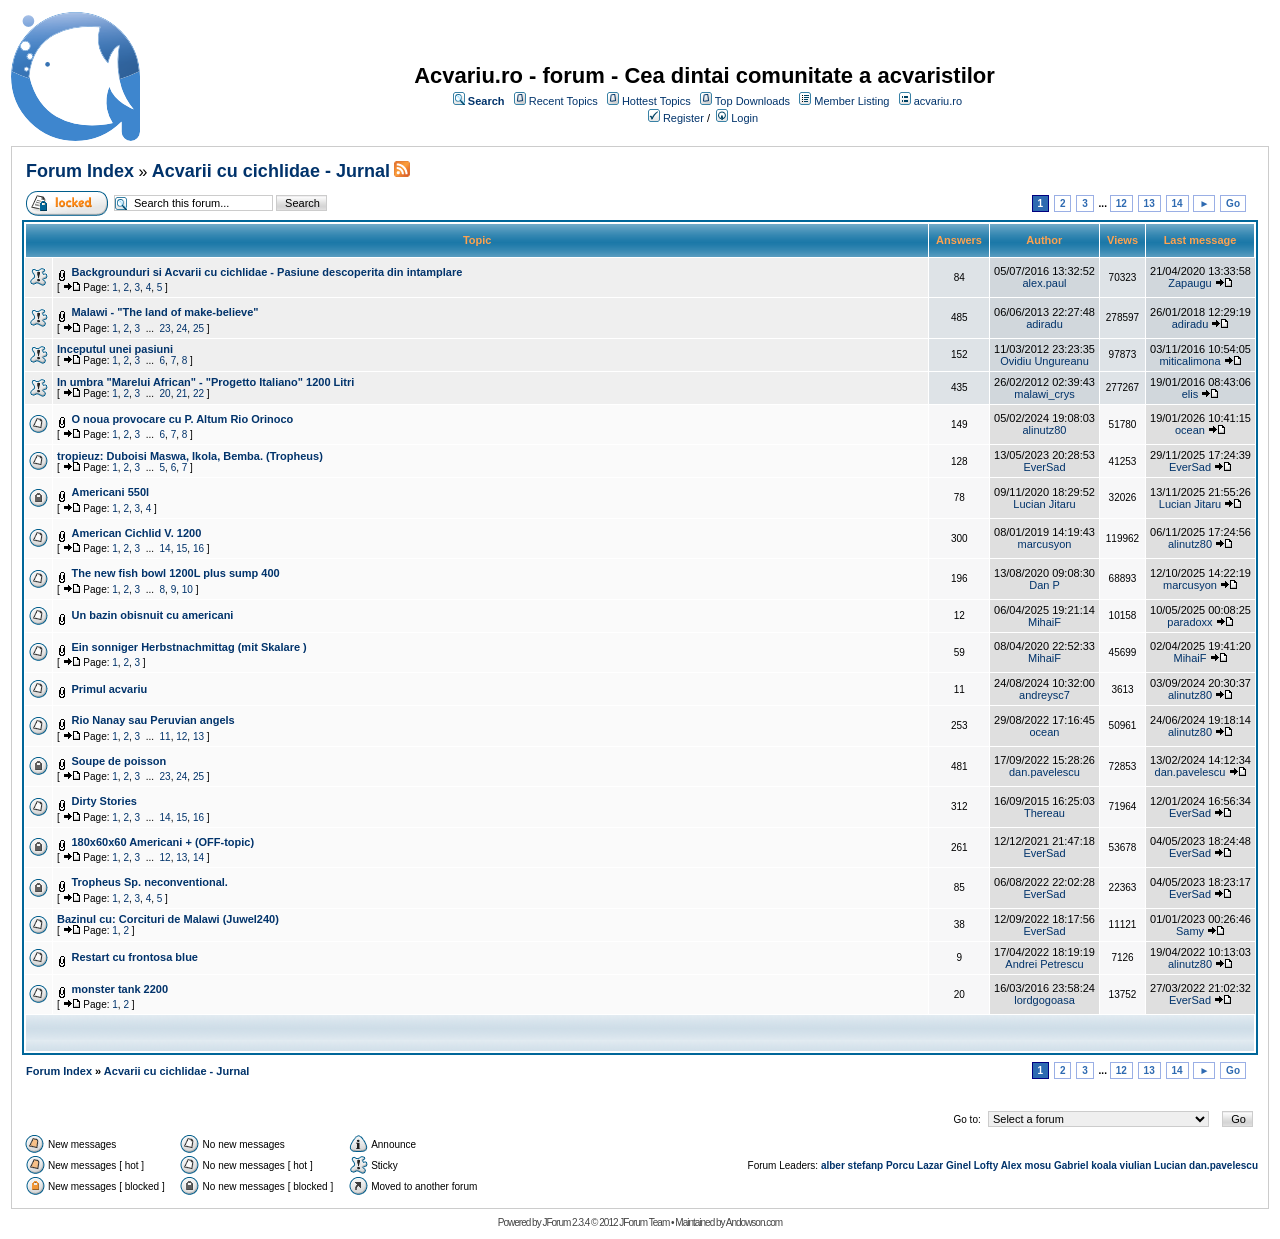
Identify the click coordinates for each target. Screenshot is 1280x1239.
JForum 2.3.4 (565, 1222)
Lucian (1170, 1165)
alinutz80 (1044, 430)
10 (187, 589)
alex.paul (1044, 283)
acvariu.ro (938, 101)
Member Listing (851, 101)
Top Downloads (752, 101)
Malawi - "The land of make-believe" (164, 312)
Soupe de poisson (118, 761)
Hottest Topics (656, 101)
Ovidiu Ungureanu (1044, 361)
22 (198, 393)
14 (1177, 203)
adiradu (1044, 324)
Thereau (1044, 813)
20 (165, 393)
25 (198, 328)
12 (1121, 203)
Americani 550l (110, 492)
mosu (1038, 1165)
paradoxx (1189, 622)
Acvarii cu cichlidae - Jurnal (271, 171)
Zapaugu (1189, 283)
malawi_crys (1044, 394)
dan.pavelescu (1044, 772)
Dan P (1044, 585)
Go (1233, 203)
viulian (1136, 1165)
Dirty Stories (103, 801)
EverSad (1044, 467)
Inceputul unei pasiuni (115, 349)
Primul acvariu (109, 689)
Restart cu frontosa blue (134, 957)
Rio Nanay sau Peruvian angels (152, 720)
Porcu (900, 1165)
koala (1104, 1165)
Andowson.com (754, 1222)
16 (198, 548)
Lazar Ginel (944, 1165)
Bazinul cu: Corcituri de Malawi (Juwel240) (168, 919)
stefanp (866, 1165)
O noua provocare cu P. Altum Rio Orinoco (182, 419)
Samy (1190, 931)
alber (833, 1165)
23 (165, 328)
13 (1149, 203)
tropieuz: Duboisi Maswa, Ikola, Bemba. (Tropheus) (190, 456)
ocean (1190, 430)
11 (165, 736)
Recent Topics (563, 101)
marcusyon (1045, 544)
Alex (1011, 1165)
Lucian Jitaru (1044, 504)
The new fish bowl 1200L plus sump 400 (175, 573)
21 (181, 393)
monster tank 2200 (119, 989)
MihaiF (1044, 622)
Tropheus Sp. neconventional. (149, 882)
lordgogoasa (1044, 1000)
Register (683, 118)
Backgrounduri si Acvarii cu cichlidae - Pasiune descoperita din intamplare (266, 272)
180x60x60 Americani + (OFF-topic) (162, 842)
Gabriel (1071, 1165)
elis (1190, 394)
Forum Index (80, 171)
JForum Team (644, 1222)
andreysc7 (1044, 695)
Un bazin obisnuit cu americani (152, 615)
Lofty (986, 1165)
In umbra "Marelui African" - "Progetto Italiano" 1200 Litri (205, 382)
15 (181, 548)
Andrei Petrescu (1044, 964)
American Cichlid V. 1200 (136, 533)
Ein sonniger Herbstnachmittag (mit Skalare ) (188, 647)
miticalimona (1189, 361)
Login (744, 118)
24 (181, 328)
